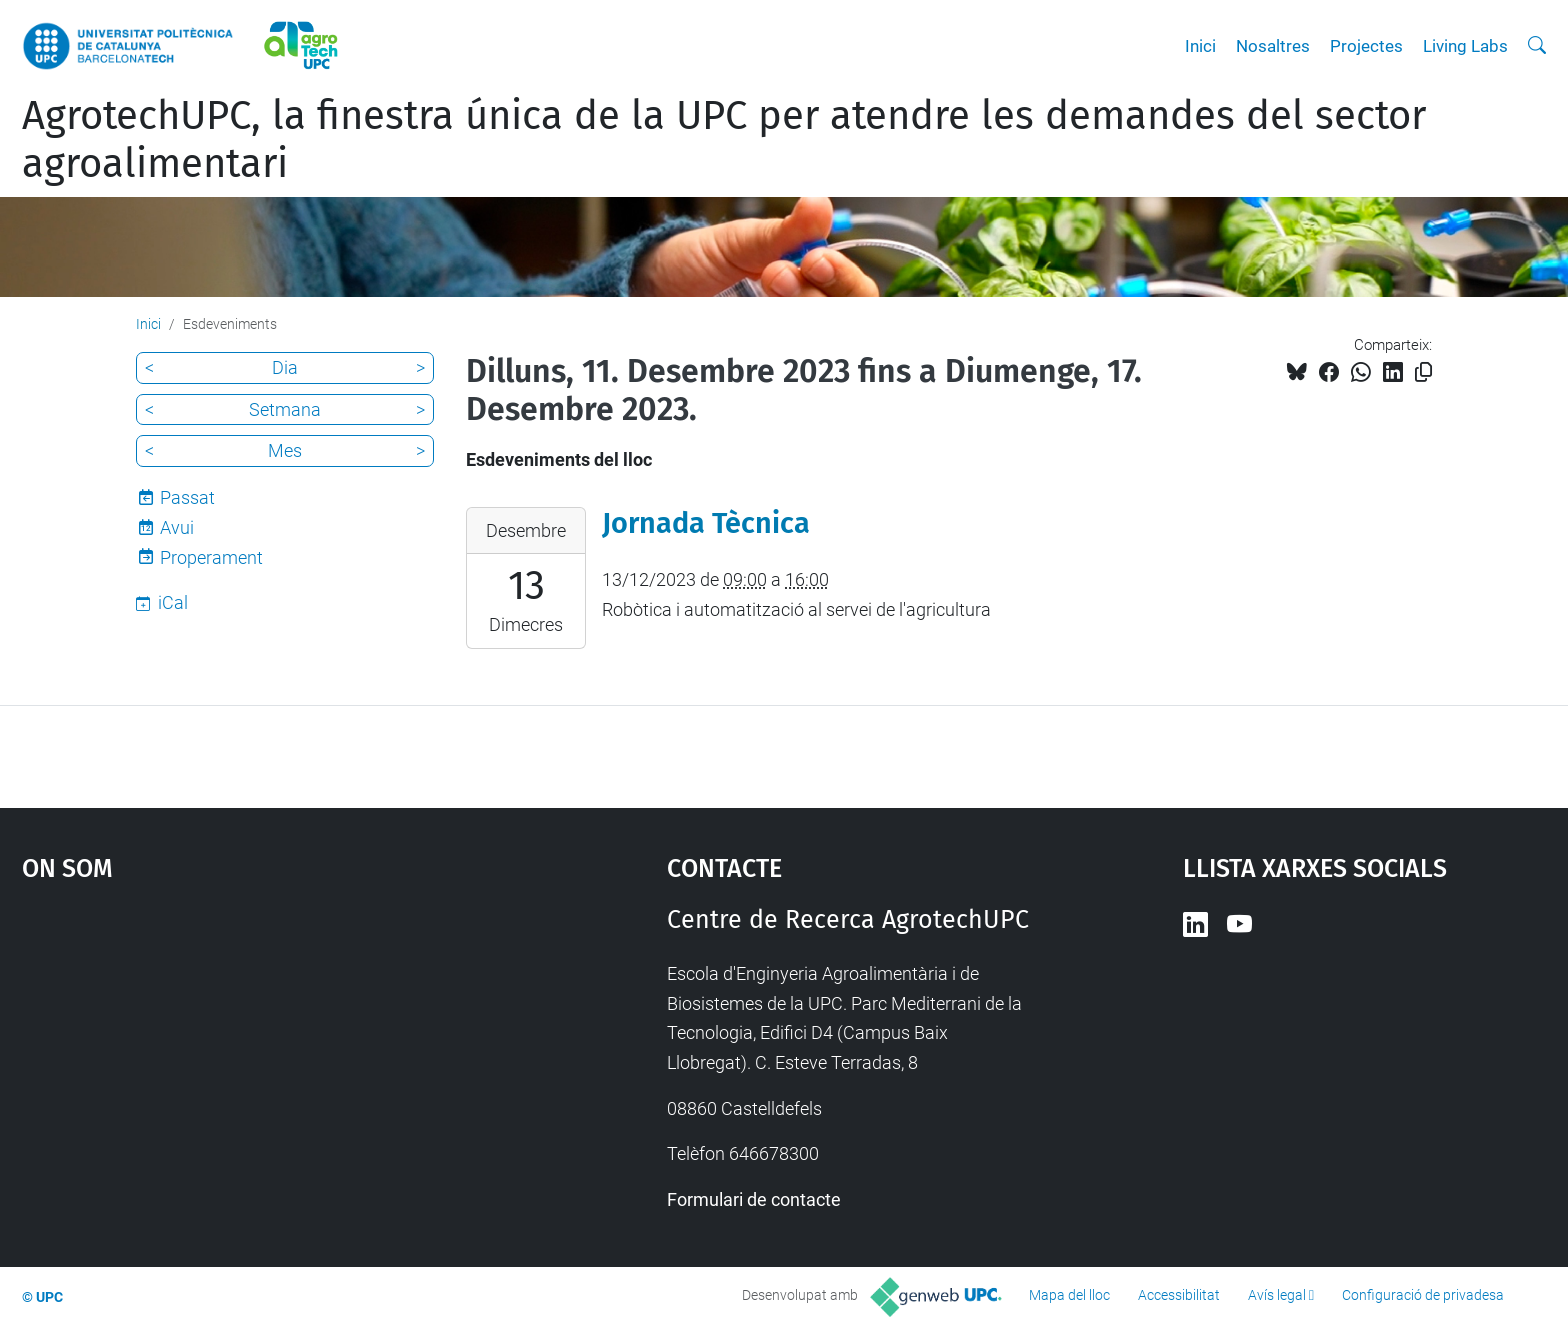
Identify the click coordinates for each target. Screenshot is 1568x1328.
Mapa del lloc (1069, 1295)
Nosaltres (1273, 46)
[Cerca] (1537, 46)
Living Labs (1465, 46)
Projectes (1366, 46)
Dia (285, 367)
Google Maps (268, 1055)
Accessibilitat (1179, 1295)
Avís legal (1277, 1295)
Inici (1200, 46)
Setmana (285, 409)
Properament (211, 557)
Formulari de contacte (754, 1199)
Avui (177, 527)
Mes (285, 450)
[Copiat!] (1423, 372)
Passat (187, 497)
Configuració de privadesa (1423, 1295)
